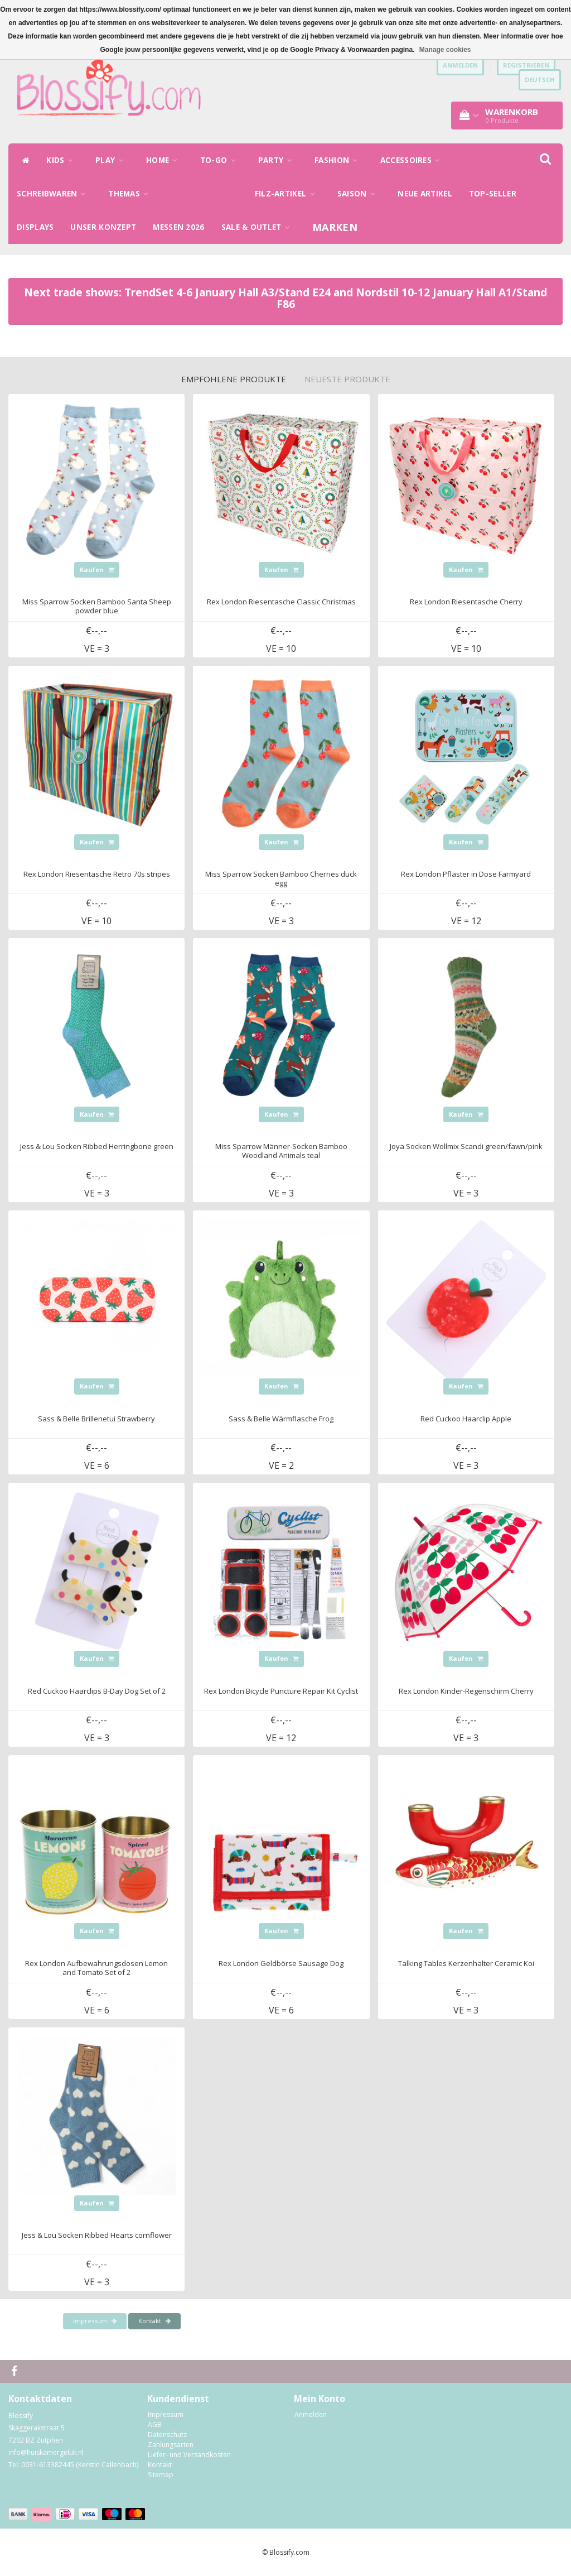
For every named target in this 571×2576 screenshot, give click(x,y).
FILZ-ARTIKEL (288, 194)
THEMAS (131, 194)
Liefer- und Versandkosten (189, 2454)
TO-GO (220, 160)
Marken (334, 227)
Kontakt (154, 2321)
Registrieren (526, 65)
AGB (155, 2424)
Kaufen (97, 569)
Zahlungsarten (170, 2444)
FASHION (339, 160)
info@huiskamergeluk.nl (46, 2452)
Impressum (95, 2321)
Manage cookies (445, 50)
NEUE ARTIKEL (425, 194)
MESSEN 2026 (178, 227)
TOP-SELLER (492, 194)
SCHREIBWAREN (54, 194)
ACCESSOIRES (413, 160)
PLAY (112, 160)
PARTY (278, 160)
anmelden (460, 65)
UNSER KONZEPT (103, 227)
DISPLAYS (35, 227)
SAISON (359, 194)
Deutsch (540, 79)
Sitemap (160, 2474)
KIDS (62, 160)
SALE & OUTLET (258, 227)
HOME (164, 160)
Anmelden (310, 2414)
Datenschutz (167, 2434)
